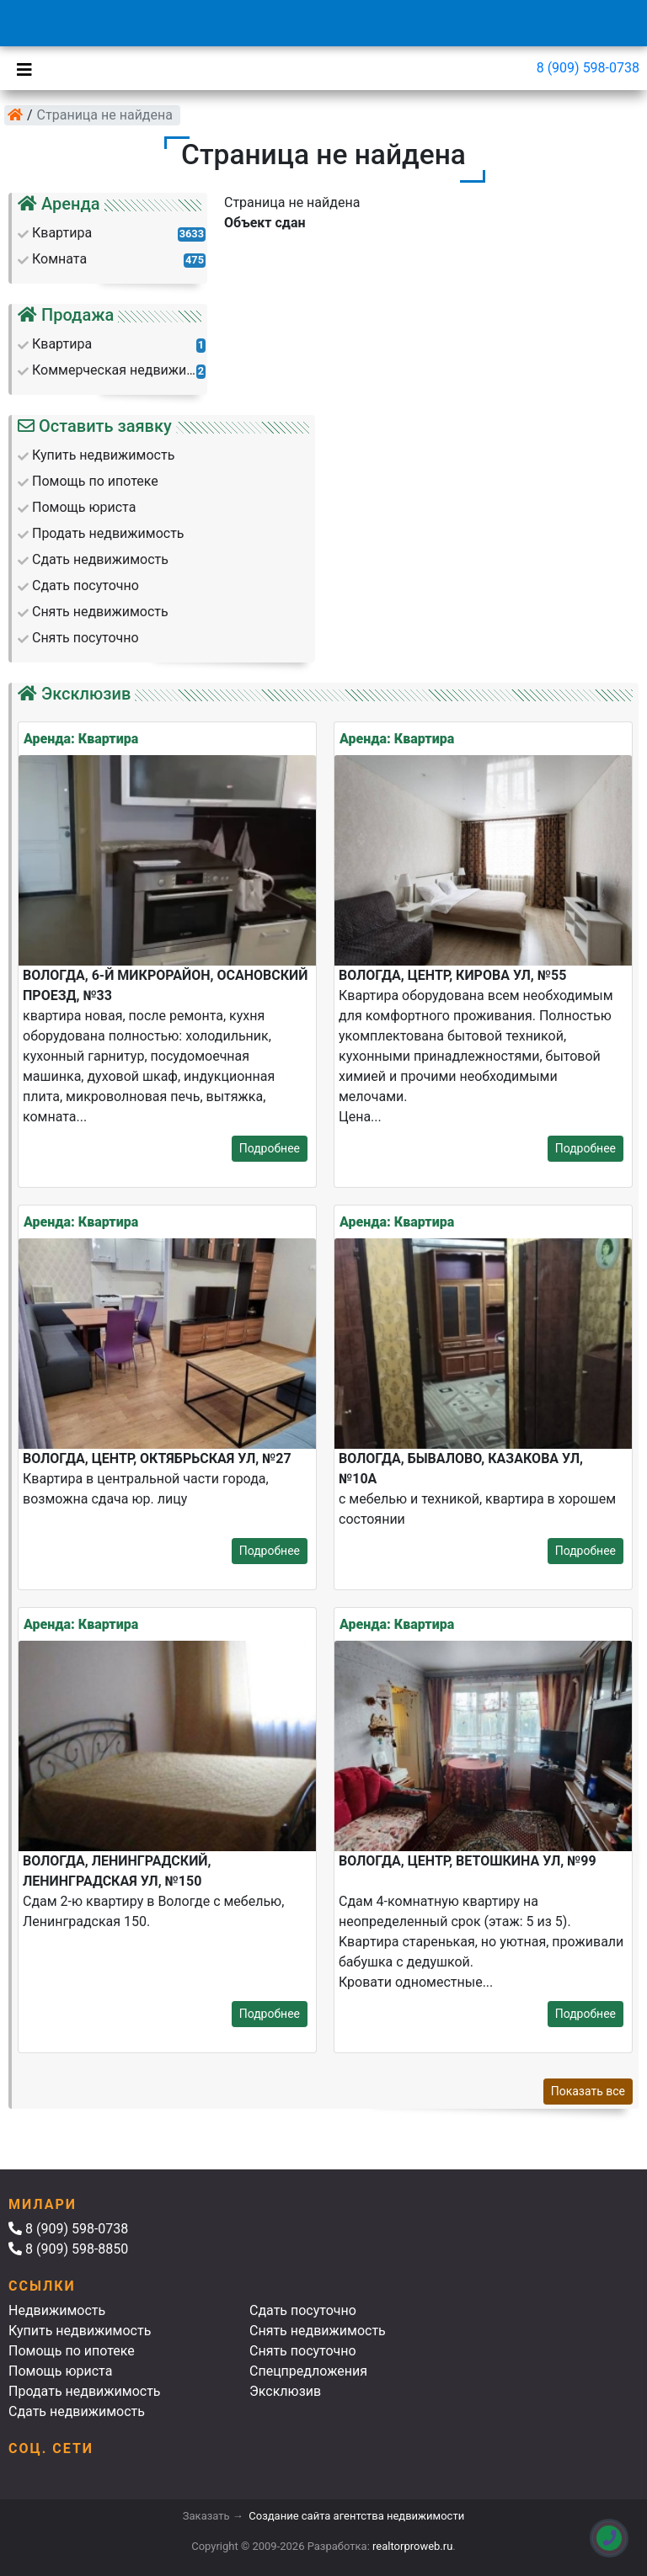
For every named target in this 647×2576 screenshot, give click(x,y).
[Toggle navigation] (20, 68)
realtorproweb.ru (412, 2546)
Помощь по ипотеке (71, 2351)
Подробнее (269, 1148)
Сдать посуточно (302, 2310)
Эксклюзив (285, 2391)
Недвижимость (56, 2310)
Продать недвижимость (84, 2391)
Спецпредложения (308, 2371)
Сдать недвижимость (76, 2411)
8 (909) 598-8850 (68, 2249)
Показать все (588, 2091)
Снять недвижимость (317, 2331)
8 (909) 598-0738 (588, 68)
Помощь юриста (60, 2371)
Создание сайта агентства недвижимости (356, 2515)
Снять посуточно (302, 2351)
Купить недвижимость (79, 2331)
